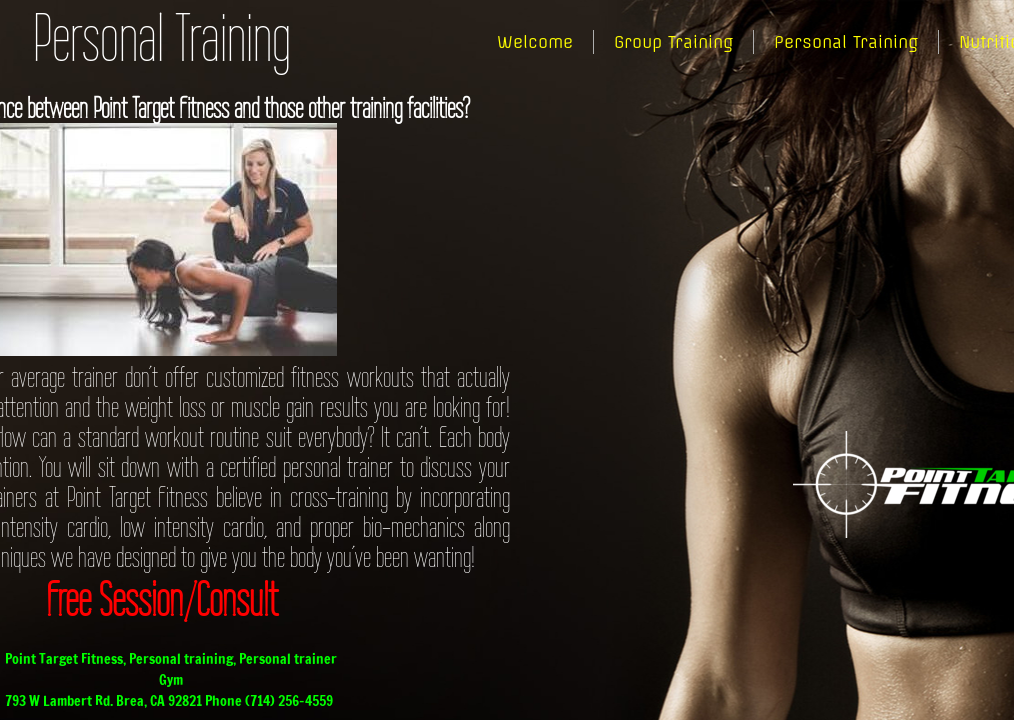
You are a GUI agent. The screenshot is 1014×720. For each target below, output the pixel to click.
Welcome (535, 42)
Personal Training (846, 42)
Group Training (673, 42)
